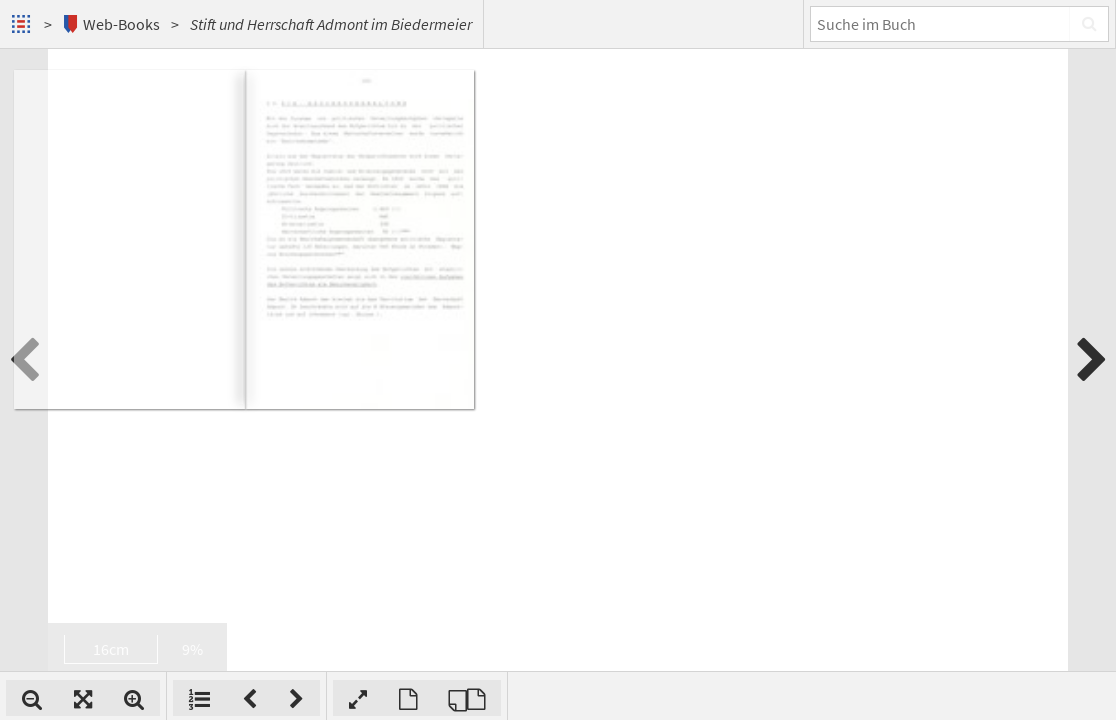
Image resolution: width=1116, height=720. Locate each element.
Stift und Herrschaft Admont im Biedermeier (331, 24)
